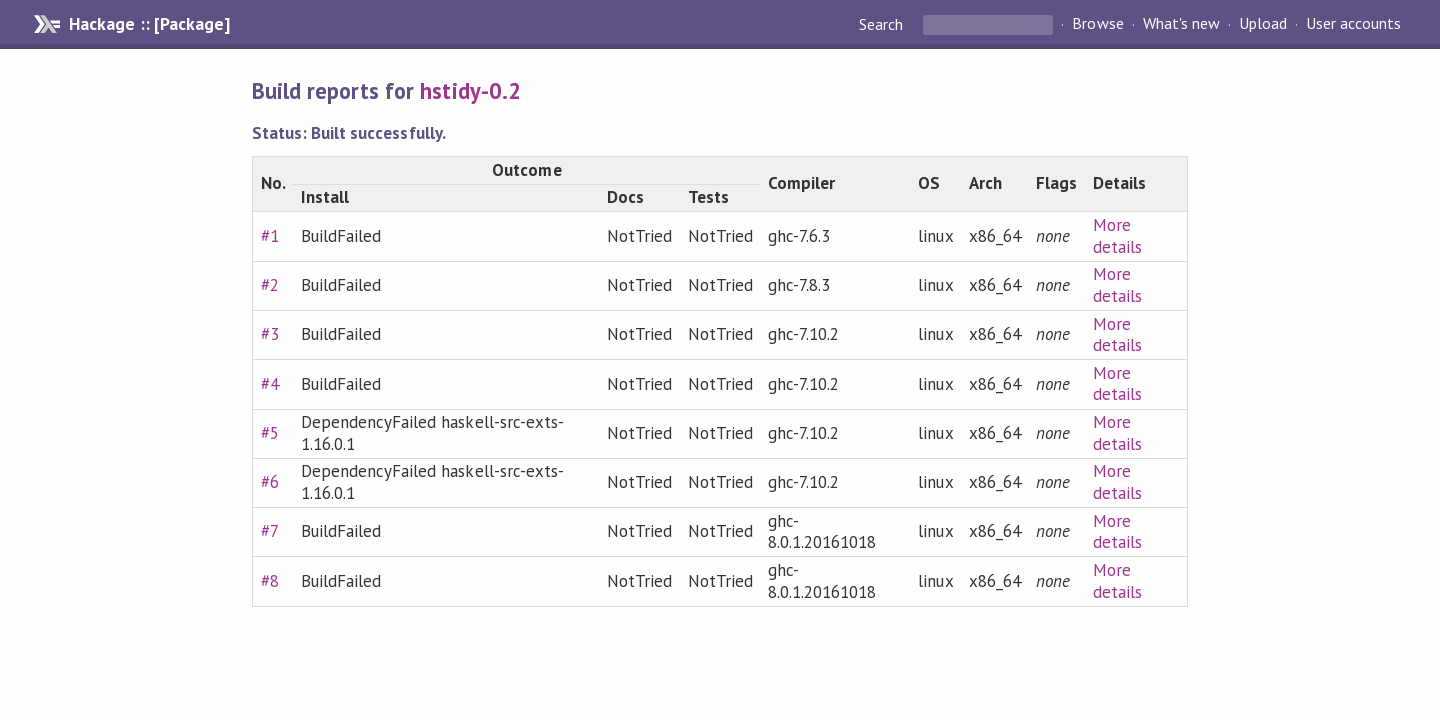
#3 (270, 334)
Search (883, 24)
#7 (270, 531)
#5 (270, 433)
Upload (1263, 24)
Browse (1097, 24)
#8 (270, 581)
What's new (1181, 24)
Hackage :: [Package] (149, 24)
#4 (270, 384)
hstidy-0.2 (470, 90)
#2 (270, 285)
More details (1117, 236)
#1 (270, 236)
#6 (270, 482)
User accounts (1353, 24)
